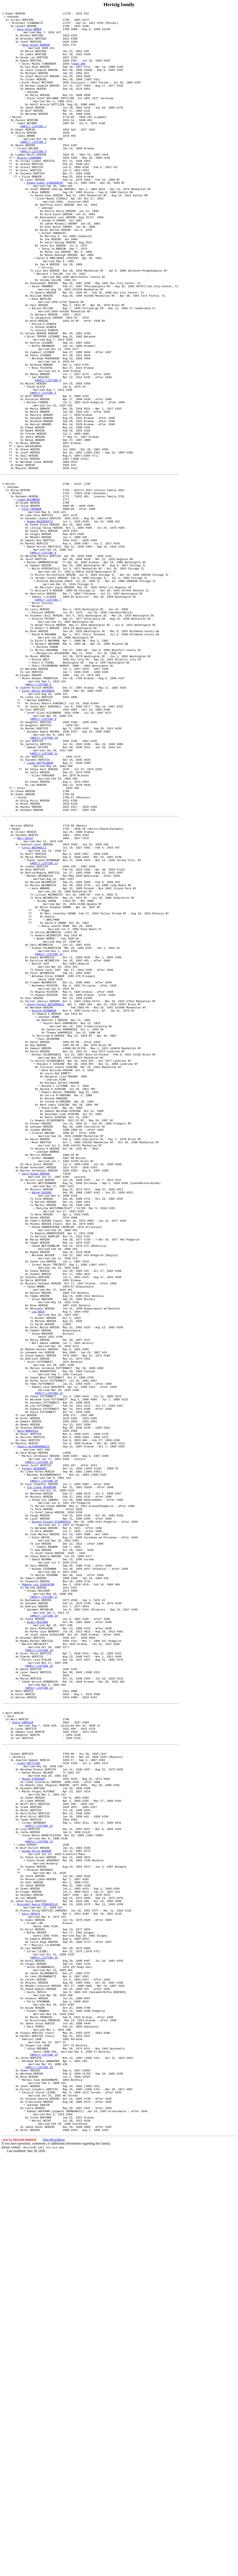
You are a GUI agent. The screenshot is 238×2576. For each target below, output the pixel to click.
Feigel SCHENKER (34, 1759)
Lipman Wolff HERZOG (30, 183)
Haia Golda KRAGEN (36, 52)
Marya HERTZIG (35, 1025)
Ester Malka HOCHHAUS (38, 826)
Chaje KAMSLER (22, 2063)
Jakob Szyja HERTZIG (30, 2277)
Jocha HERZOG (30, 2194)
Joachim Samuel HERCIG (32, 2107)
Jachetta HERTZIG (38, 890)
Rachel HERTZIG (36, 649)
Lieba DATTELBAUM (40, 913)
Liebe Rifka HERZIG (39, 1762)
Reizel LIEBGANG (29, 187)
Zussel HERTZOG (26, 142)
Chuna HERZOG (35, 1939)
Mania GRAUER (40, 447)
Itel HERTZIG (35, 849)
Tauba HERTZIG (30, 2179)
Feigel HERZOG (30, 807)
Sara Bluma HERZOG (36, 1405)
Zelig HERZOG (30, 604)
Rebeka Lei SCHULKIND (38, 1898)
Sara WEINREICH (41, 1130)
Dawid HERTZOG (30, 70)
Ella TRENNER (32, 608)
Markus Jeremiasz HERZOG (39, 1401)
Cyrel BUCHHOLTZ (34, 1014)
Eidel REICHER (37, 1943)
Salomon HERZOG (26, 593)
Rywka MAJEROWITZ (40, 623)
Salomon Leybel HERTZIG (43, 619)
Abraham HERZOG (41, 1205)
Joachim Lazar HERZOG (36, 1010)
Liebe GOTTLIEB (28, 2111)
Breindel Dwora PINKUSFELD (37, 2280)
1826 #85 (78, 74)
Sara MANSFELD (27, 1713)
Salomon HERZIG (26, 998)
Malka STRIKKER (33, 2130)
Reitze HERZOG (25, 157)
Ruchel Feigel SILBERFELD (51, 1823)
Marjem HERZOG (35, 1902)
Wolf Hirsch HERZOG (35, 2213)
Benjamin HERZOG (42, 1567)
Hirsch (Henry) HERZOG (42, 1198)
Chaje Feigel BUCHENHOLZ (45, 1202)
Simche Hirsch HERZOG (36, 822)
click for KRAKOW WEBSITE (19, 2561)
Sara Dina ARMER (29, 33)
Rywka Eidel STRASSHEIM (45, 217)
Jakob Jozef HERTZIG (35, 1755)
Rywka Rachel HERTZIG (36, 1965)
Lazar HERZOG (35, 213)
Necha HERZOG (25, 172)
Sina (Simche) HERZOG (41, 1777)
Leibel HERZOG (25, 29)
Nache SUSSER (41, 1427)
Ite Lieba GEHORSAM (41, 1781)
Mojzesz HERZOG (41, 1424)
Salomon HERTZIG (37, 909)
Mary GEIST (25, 1002)
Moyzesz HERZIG (26, 1728)
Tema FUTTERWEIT (42, 1657)
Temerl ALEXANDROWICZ (33, 1732)
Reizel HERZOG (35, 458)
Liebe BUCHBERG (28, 596)
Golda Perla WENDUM (36, 2216)
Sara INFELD (31, 2292)
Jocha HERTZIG (30, 2465)
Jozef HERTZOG (30, 48)
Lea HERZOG (33, 2333)
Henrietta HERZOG (43, 709)
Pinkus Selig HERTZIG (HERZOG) (44, 2288)
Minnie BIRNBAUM (44, 1209)
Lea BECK (38, 1570)
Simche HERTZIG (31, 1984)
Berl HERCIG (19, 2059)
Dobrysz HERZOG (36, 1924)
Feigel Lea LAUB (37, 2450)
